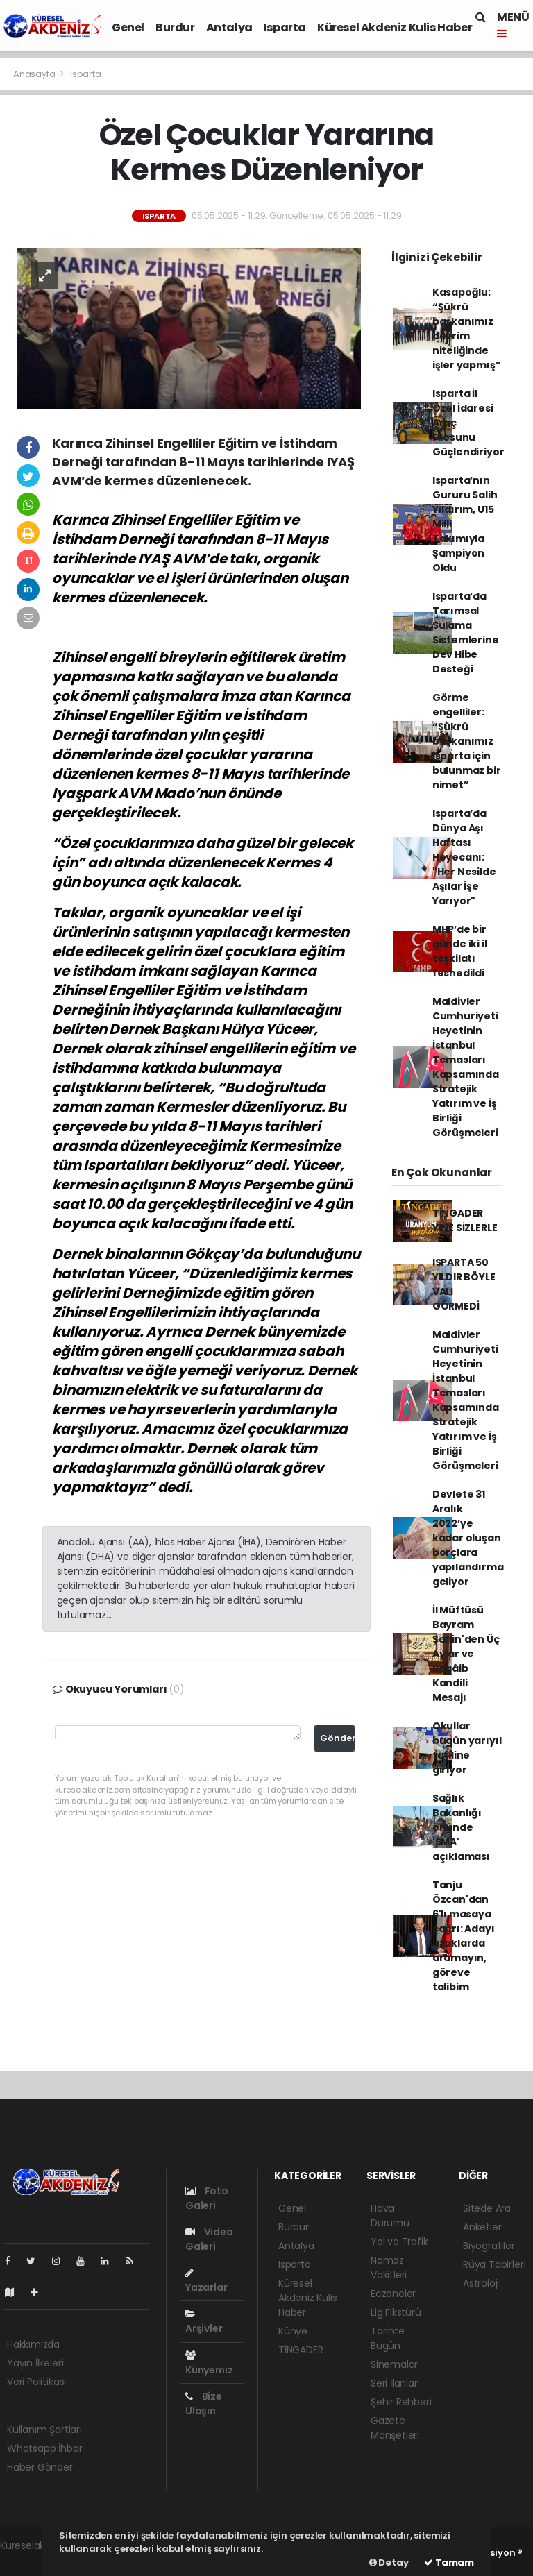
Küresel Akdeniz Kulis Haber (394, 27)
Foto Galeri (206, 2198)
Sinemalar (394, 2364)
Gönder (337, 1738)
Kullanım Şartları (44, 2430)
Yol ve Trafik (399, 2241)
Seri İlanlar (394, 2383)
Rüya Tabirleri (494, 2264)
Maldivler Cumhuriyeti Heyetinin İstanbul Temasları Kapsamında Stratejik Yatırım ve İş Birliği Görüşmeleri (465, 1066)
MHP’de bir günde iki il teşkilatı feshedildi (459, 951)
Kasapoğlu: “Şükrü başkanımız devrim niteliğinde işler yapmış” (466, 328)
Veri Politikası (36, 2382)
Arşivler (203, 2322)
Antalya (229, 27)
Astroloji (481, 2283)
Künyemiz (208, 2363)
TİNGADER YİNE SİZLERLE (465, 1220)
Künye (292, 2331)
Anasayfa (35, 73)
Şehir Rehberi (401, 2402)
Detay (389, 2562)
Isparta (285, 27)
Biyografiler (489, 2246)
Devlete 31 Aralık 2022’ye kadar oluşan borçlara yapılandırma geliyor (468, 1537)
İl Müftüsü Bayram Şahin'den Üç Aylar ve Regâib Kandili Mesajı (466, 1653)
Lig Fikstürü (396, 2312)
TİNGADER (300, 2350)
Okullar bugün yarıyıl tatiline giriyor (467, 1748)
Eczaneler (393, 2293)
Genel (128, 27)
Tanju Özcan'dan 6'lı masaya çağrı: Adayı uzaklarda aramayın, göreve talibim (463, 1936)
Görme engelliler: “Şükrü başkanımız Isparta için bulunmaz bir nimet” (466, 741)
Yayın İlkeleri (35, 2363)
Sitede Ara (487, 2208)
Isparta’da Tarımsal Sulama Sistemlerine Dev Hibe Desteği (465, 632)
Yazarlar (206, 2281)
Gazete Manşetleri (395, 2428)
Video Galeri (209, 2239)
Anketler (482, 2227)
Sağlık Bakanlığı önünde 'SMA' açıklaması (461, 1827)
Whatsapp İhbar (44, 2448)
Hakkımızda (33, 2344)
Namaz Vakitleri (389, 2267)
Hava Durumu (390, 2215)
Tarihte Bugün (388, 2338)
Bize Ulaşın (203, 2403)
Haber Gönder (40, 2467)
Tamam (449, 2562)
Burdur (175, 27)
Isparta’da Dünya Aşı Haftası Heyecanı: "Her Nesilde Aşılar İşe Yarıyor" (464, 857)
